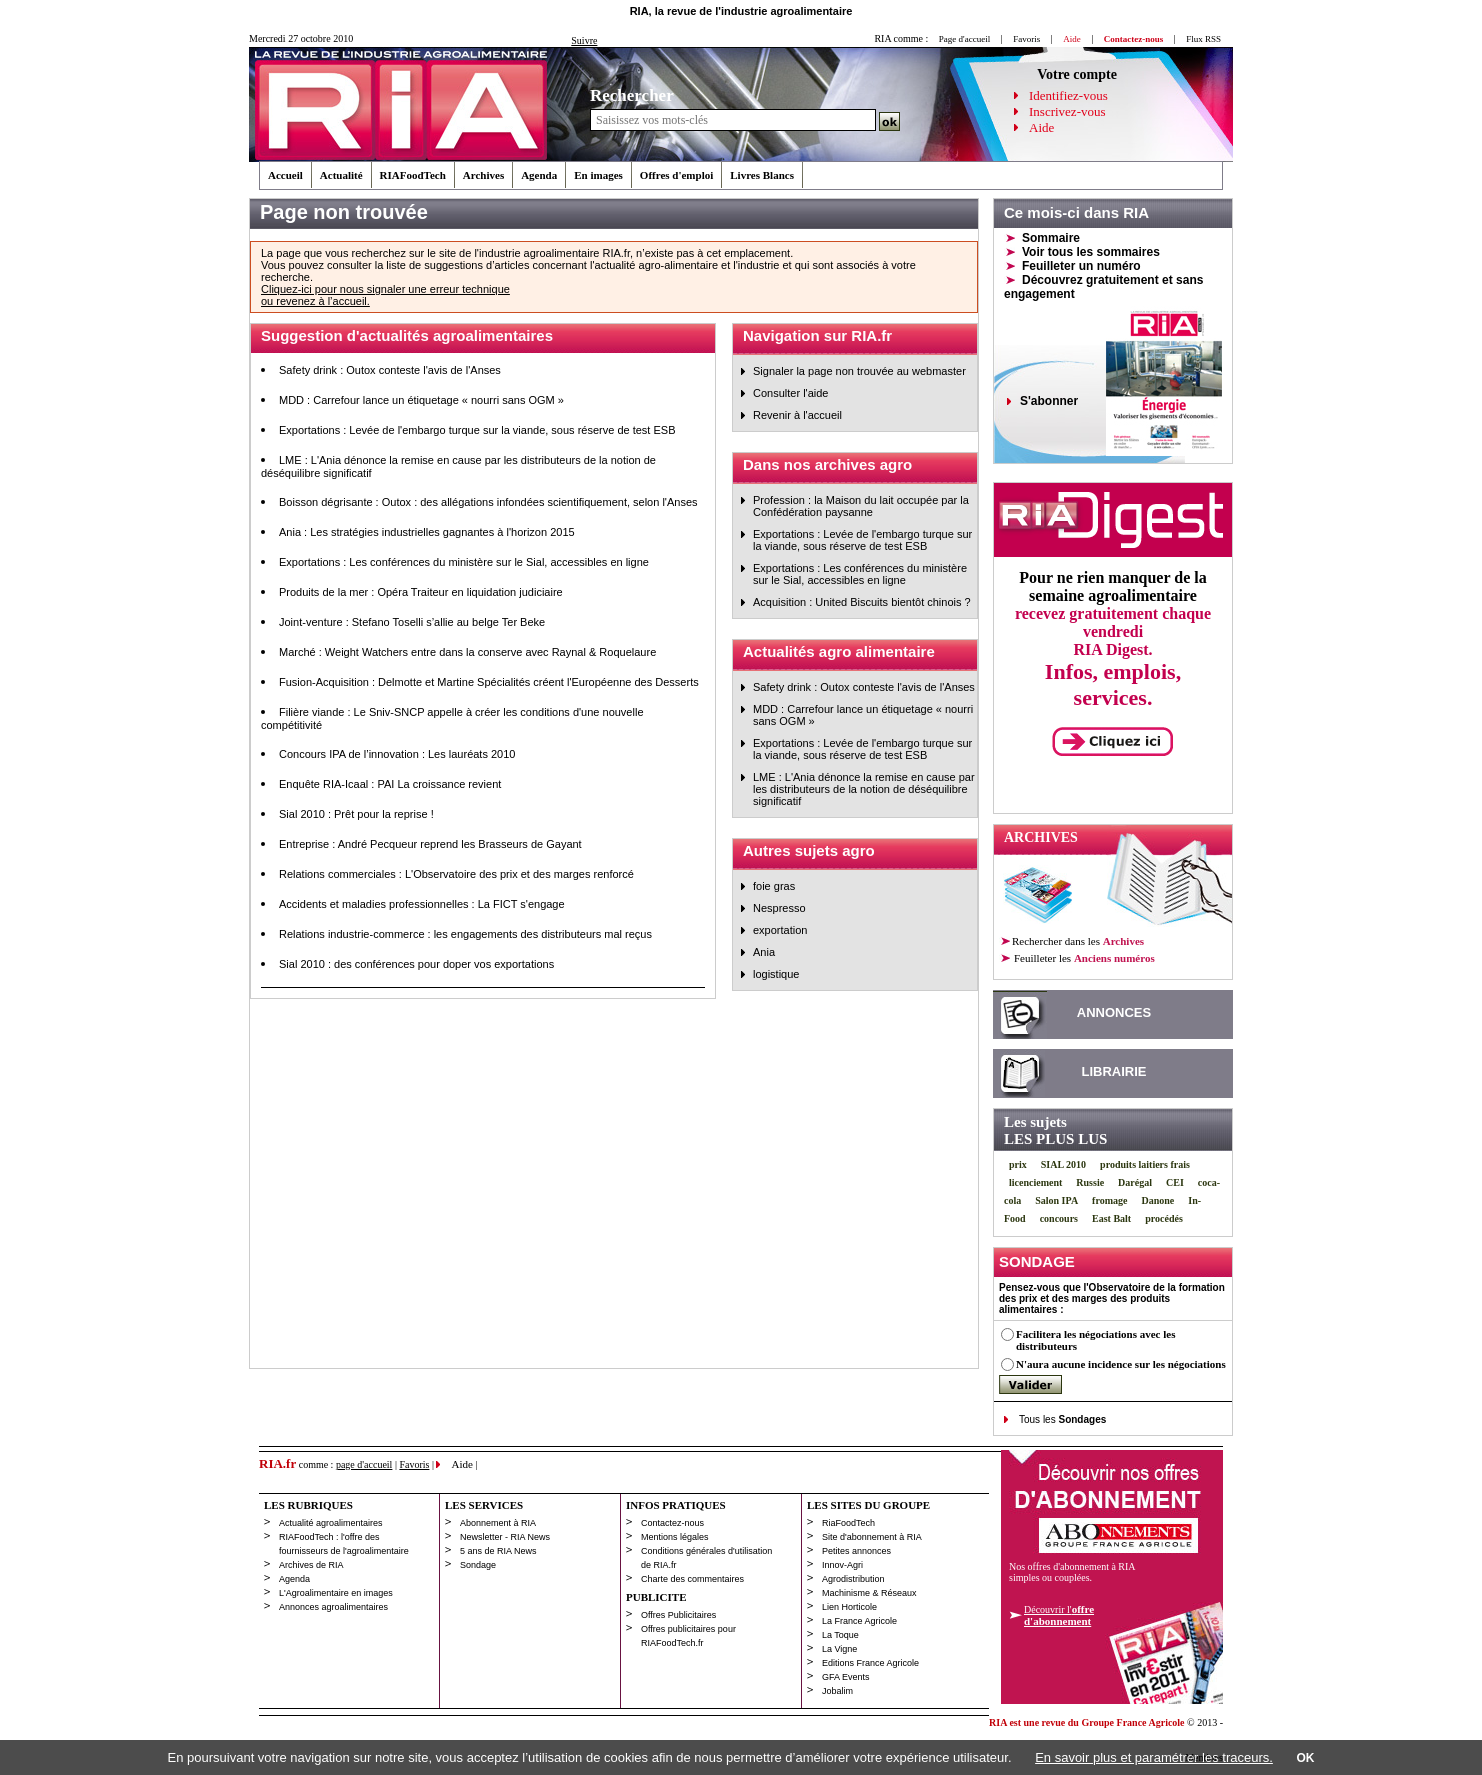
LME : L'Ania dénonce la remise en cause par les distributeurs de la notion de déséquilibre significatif (864, 789)
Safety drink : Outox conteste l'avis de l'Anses (390, 370)
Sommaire (1051, 238)
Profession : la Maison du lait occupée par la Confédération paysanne (861, 506)
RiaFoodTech (848, 1523)
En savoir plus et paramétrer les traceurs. (1154, 1757)
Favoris (1026, 39)
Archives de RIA (311, 1565)
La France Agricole (859, 1621)
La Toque (840, 1635)
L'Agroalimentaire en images (336, 1593)
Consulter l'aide (790, 393)
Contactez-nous (672, 1523)
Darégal (1135, 1182)
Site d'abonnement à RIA (872, 1537)
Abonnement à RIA (498, 1523)
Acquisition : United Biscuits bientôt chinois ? (862, 602)
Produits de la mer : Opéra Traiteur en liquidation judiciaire (421, 592)
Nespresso (779, 908)
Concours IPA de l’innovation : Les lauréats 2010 (397, 754)
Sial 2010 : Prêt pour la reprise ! (356, 814)
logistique (776, 974)
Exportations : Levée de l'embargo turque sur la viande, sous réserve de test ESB (477, 430)
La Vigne (839, 1649)
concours (1059, 1218)
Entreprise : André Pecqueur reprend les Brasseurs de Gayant (430, 844)
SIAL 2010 (1063, 1164)
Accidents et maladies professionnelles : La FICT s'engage (422, 904)
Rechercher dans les (1078, 941)
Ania (764, 952)
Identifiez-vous (1068, 95)
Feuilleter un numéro (1081, 266)
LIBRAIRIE (1114, 1071)
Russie (1090, 1182)
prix (1018, 1164)
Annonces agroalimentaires (333, 1607)
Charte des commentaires (692, 1579)
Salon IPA (1056, 1200)
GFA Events (846, 1677)
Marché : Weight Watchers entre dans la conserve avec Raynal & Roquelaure (467, 652)
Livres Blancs (762, 175)
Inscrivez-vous (1067, 111)
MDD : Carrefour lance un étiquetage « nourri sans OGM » (421, 400)
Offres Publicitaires (678, 1615)
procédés (1164, 1218)
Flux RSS (1203, 39)
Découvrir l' (1059, 1615)
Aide (1041, 127)
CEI (1175, 1182)
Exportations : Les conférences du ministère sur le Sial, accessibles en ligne (464, 562)
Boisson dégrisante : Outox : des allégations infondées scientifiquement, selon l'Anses (488, 502)
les (1083, 958)
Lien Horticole (849, 1607)
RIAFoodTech (413, 175)
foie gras (774, 886)
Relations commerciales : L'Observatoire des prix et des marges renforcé (456, 874)
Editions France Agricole (870, 1663)
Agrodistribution (853, 1579)
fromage (1109, 1200)
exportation (780, 930)
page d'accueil (364, 1464)
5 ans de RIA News (498, 1551)
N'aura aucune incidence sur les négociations (1121, 1364)
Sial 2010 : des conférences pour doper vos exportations (416, 964)
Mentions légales (675, 1537)
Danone (1157, 1200)
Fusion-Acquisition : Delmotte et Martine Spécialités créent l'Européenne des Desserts (489, 682)
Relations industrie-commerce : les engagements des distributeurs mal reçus (465, 934)
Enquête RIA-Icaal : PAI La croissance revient (390, 784)
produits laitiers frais (1145, 1164)
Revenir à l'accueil (797, 415)
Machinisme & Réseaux (869, 1593)
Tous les (1062, 1419)
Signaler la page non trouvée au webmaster (859, 371)
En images (598, 175)
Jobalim (837, 1691)
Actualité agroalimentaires (331, 1523)
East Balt (1111, 1218)
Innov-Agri (842, 1565)
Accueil (285, 175)
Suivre (584, 40)
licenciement (1035, 1182)
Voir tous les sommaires (1091, 252)
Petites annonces (856, 1551)
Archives (483, 175)
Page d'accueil (964, 39)
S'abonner (1049, 401)
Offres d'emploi (676, 175)
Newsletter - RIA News (505, 1537)
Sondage (478, 1565)
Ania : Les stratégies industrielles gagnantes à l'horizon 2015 (427, 532)
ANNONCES (1114, 1012)
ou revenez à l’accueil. (315, 301)
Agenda (539, 175)
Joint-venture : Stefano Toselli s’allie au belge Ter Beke (412, 622)
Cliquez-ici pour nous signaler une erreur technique (385, 289)
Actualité (341, 175)
